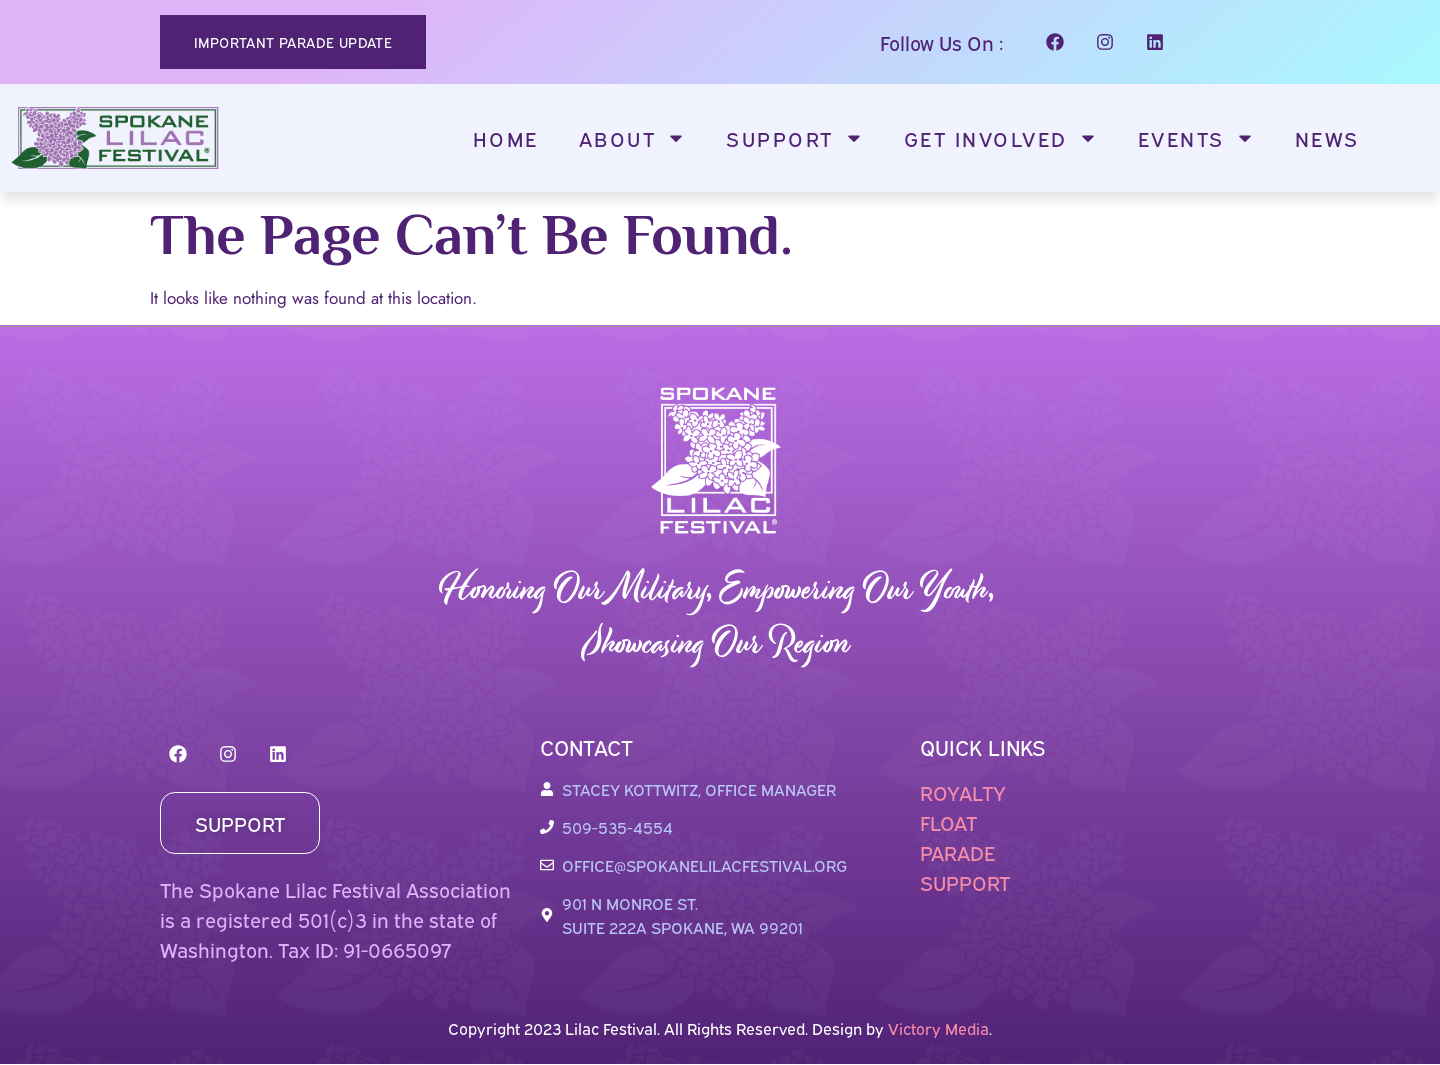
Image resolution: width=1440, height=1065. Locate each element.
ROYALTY (963, 791)
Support (795, 138)
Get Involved (1001, 138)
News (1327, 137)
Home (506, 137)
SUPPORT (965, 881)
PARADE (957, 851)
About (633, 138)
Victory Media (938, 1028)
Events (1196, 138)
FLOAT (948, 821)
